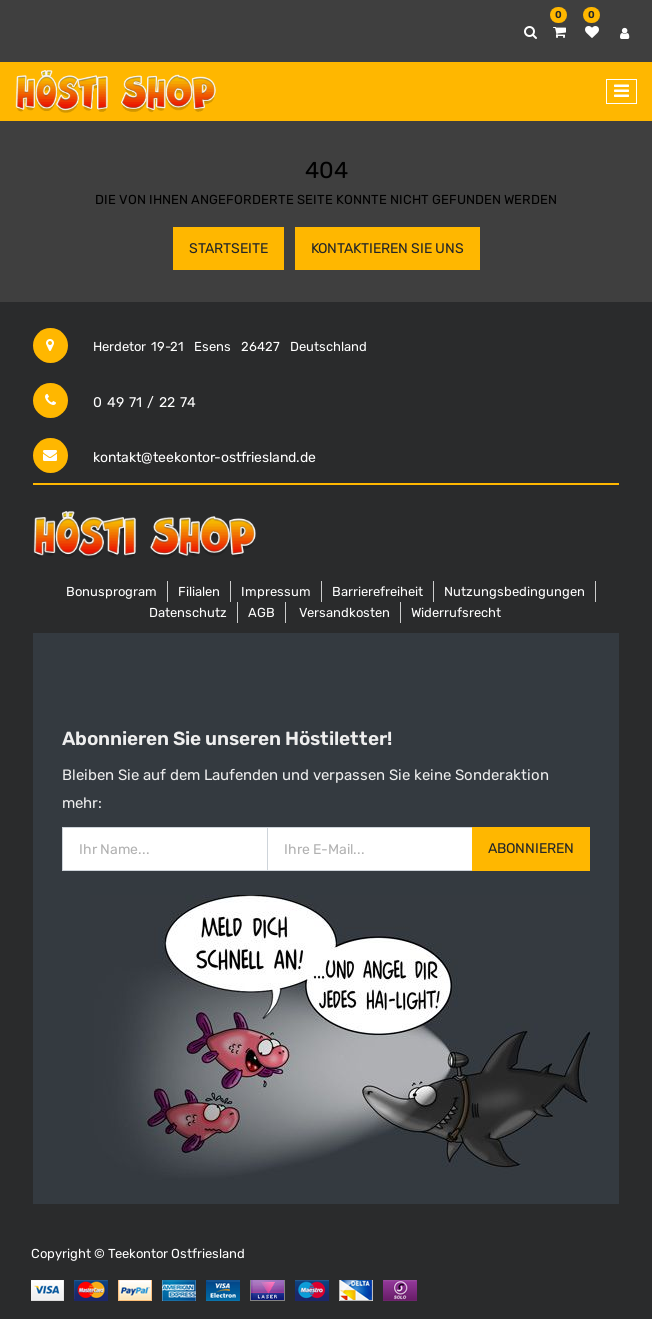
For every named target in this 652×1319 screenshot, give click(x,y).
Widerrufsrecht (456, 612)
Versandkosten (344, 612)
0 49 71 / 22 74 (144, 402)
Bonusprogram (111, 591)
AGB (261, 612)
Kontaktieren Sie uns (387, 248)
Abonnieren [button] (531, 848)
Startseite (228, 248)
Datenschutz (188, 612)
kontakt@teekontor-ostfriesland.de (204, 457)
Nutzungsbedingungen (514, 591)
